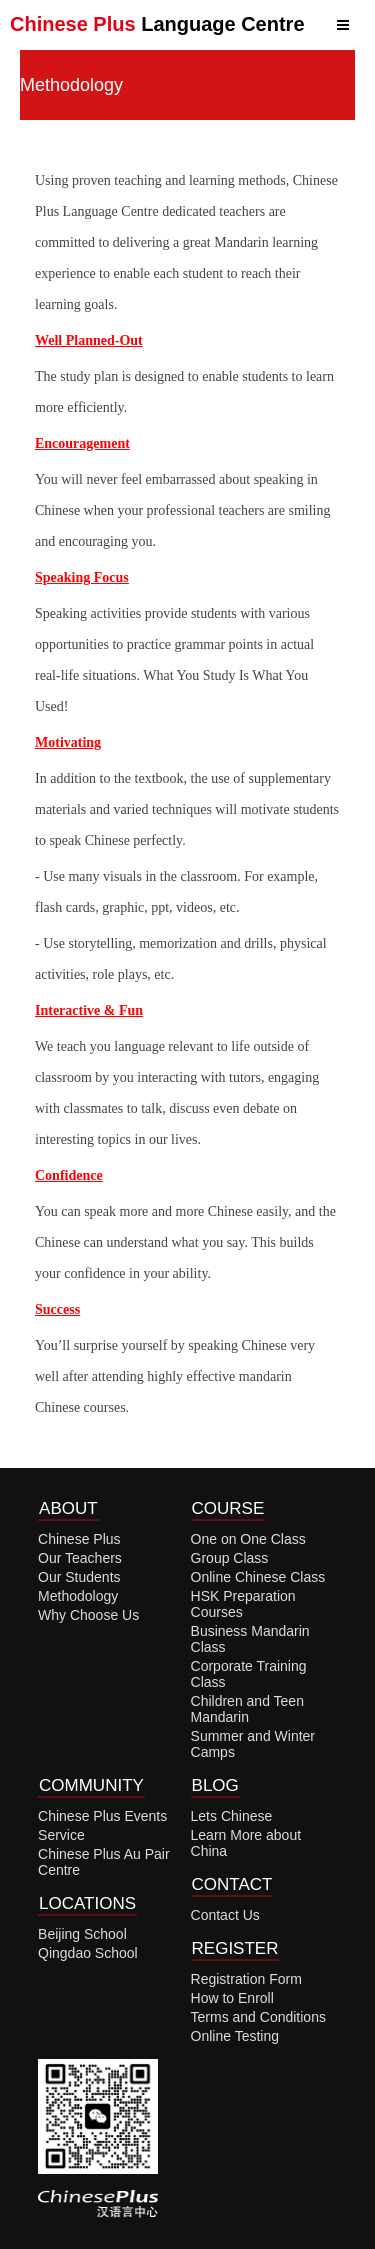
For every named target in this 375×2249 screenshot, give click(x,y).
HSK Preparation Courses (243, 1604)
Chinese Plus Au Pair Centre (104, 1862)
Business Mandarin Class (250, 1639)
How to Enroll (232, 1998)
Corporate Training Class (249, 1674)
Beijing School (82, 1934)
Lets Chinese (232, 1816)
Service (61, 1835)
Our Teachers (80, 1558)
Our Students (79, 1577)
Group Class (230, 1558)
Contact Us (225, 1915)
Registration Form (246, 1979)
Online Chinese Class (258, 1577)
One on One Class (248, 1539)
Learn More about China (246, 1843)
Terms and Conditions (258, 2017)
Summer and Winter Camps (253, 1744)
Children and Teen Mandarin (247, 1709)
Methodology (78, 1596)
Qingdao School (88, 1953)
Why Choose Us (88, 1615)
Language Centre (157, 24)
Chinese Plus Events (102, 1816)
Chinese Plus (79, 1539)
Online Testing (235, 2036)
